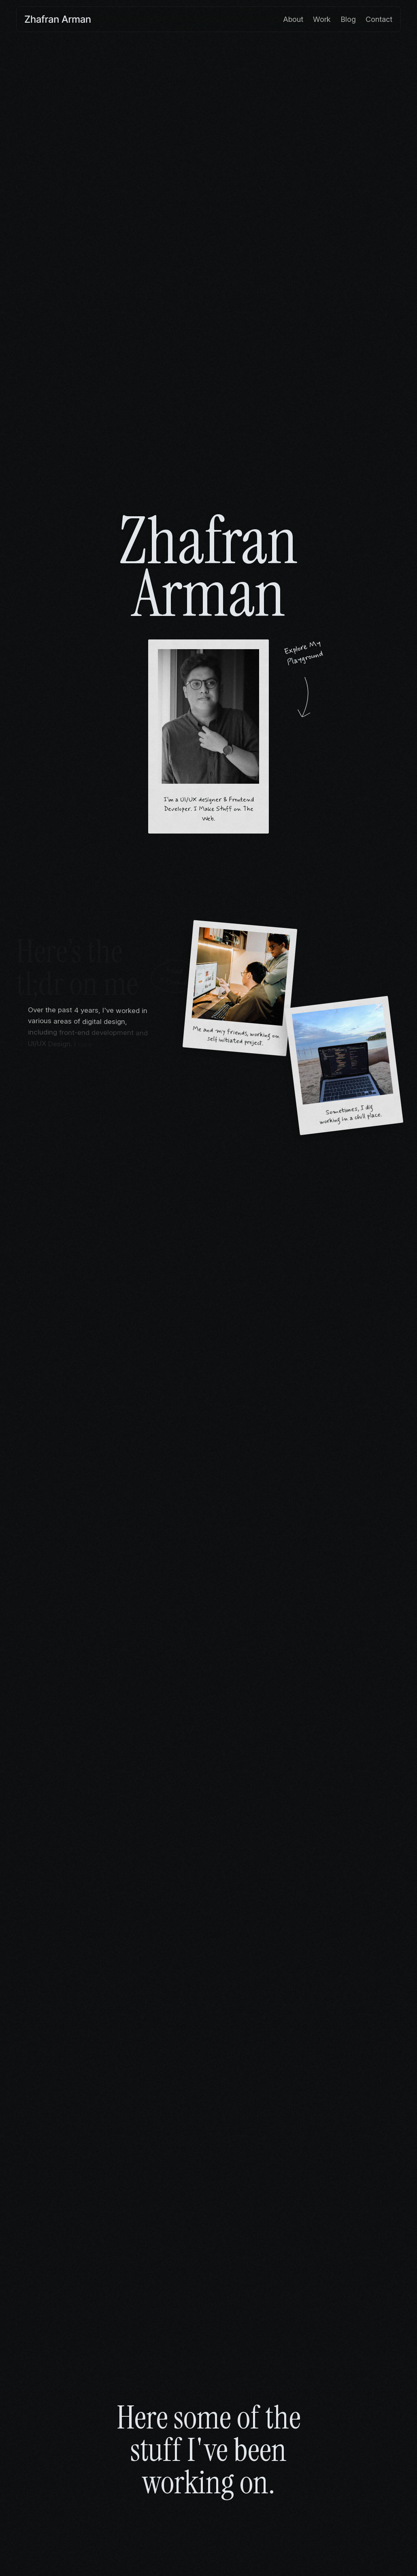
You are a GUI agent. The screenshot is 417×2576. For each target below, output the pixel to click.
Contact (379, 19)
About (293, 19)
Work (322, 19)
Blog (348, 19)
